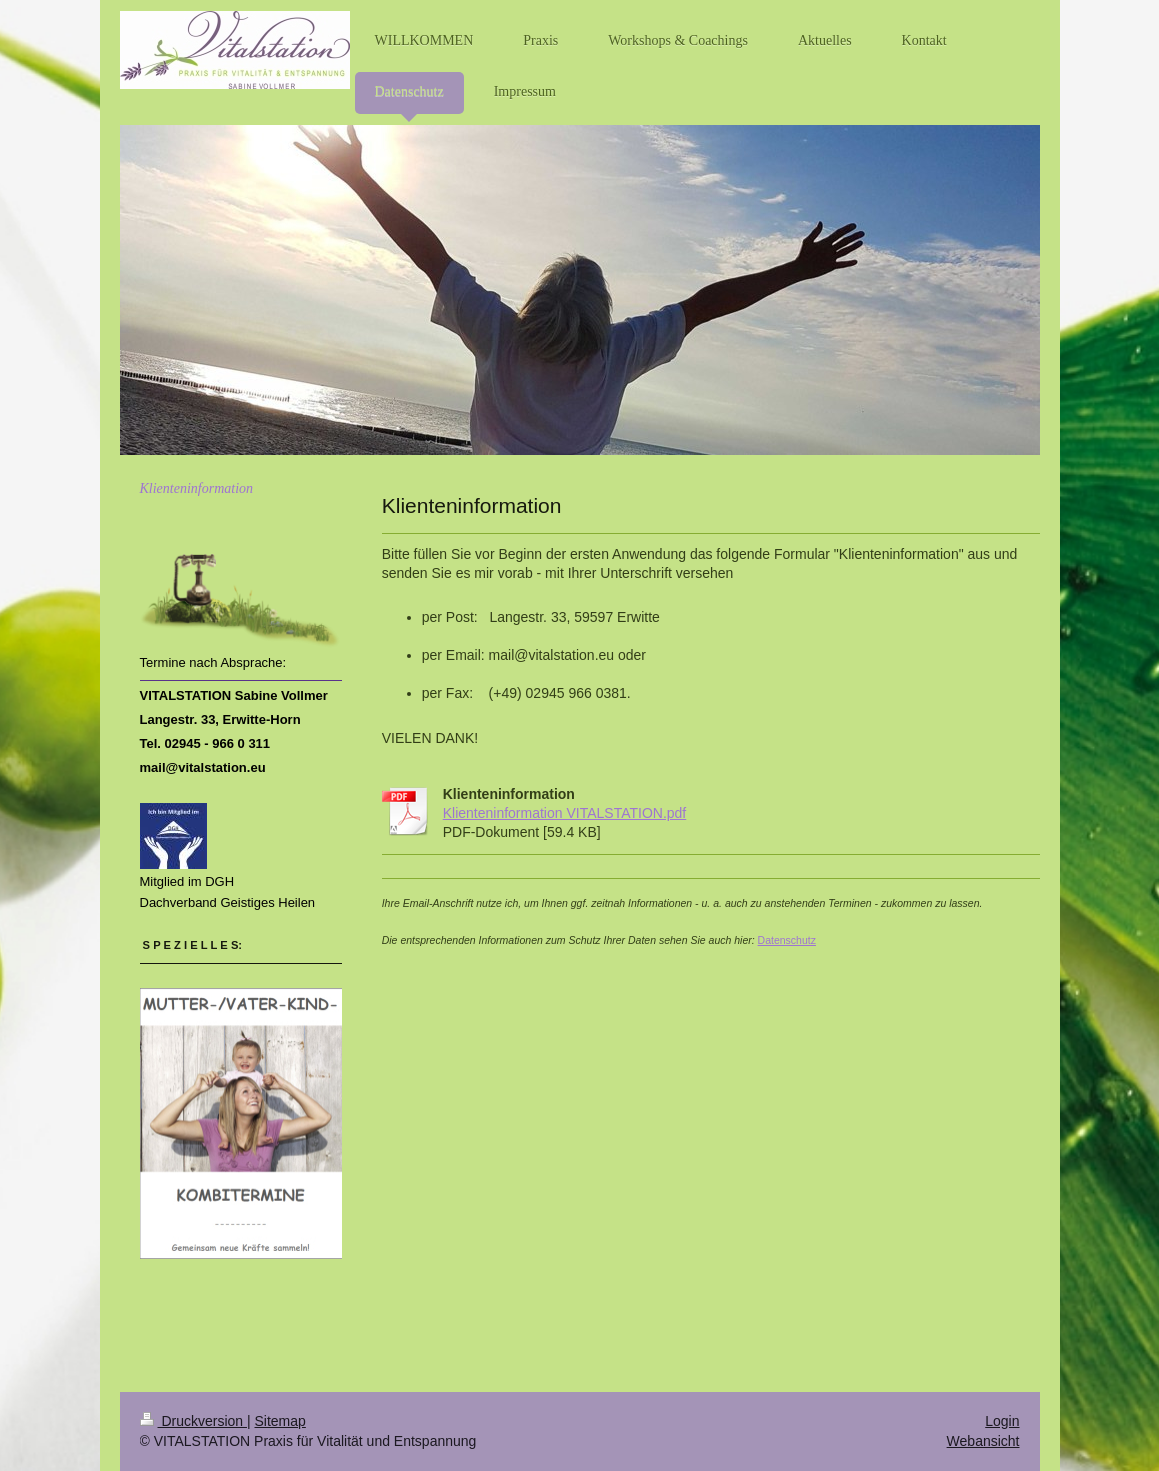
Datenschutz (787, 940)
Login (1002, 1421)
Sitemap (280, 1421)
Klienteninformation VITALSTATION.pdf (565, 813)
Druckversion (193, 1421)
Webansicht (983, 1441)
